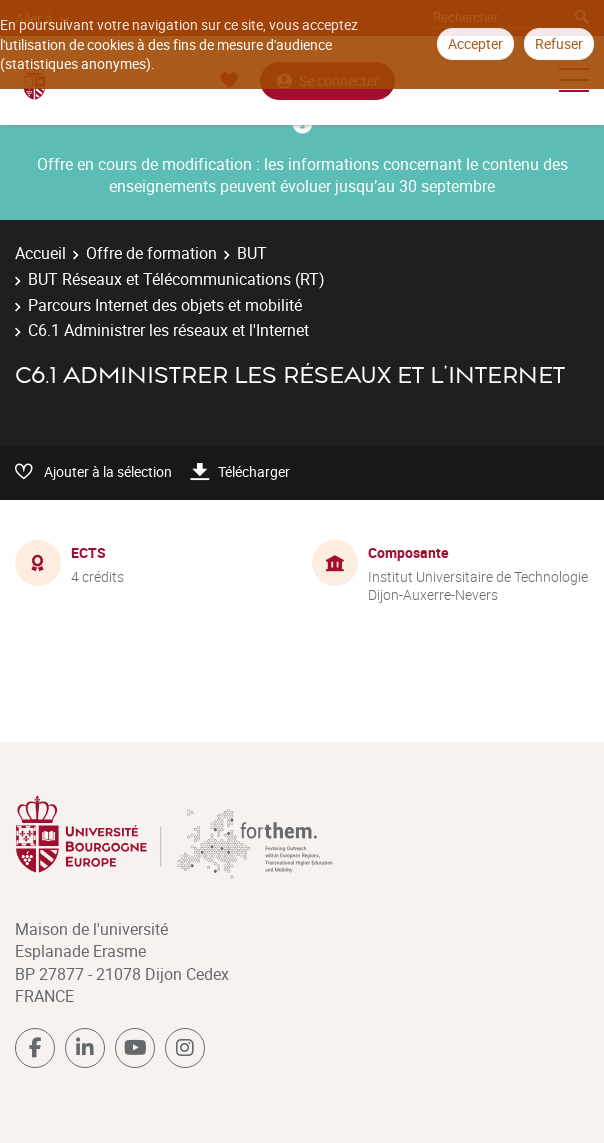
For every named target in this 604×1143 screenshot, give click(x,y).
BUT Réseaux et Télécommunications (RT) (176, 279)
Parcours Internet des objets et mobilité (165, 305)
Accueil (40, 253)
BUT (252, 253)
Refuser (559, 43)
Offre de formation (151, 253)
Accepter (475, 43)
